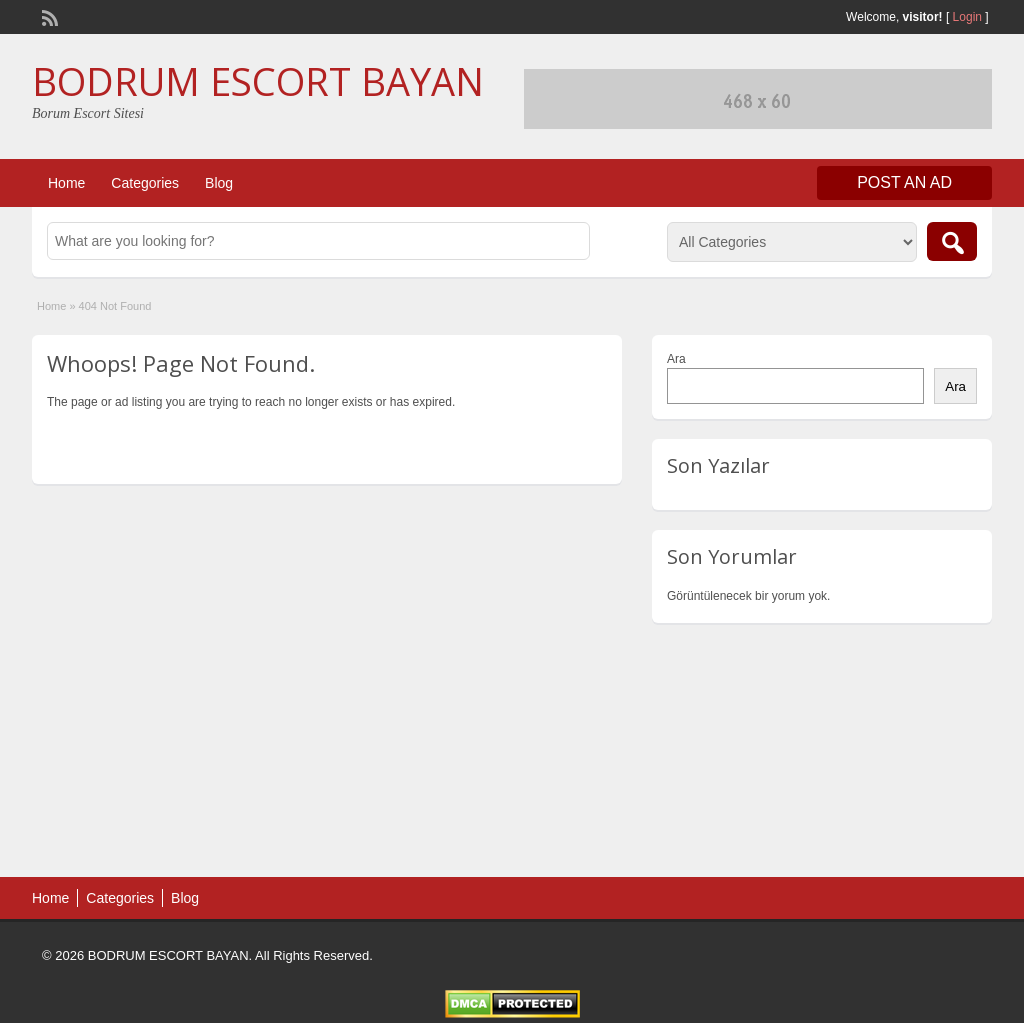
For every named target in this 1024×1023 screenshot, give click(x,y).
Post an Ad (904, 182)
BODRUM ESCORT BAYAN (258, 81)
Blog (219, 183)
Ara (676, 359)
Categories (145, 183)
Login (967, 17)
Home (66, 183)
